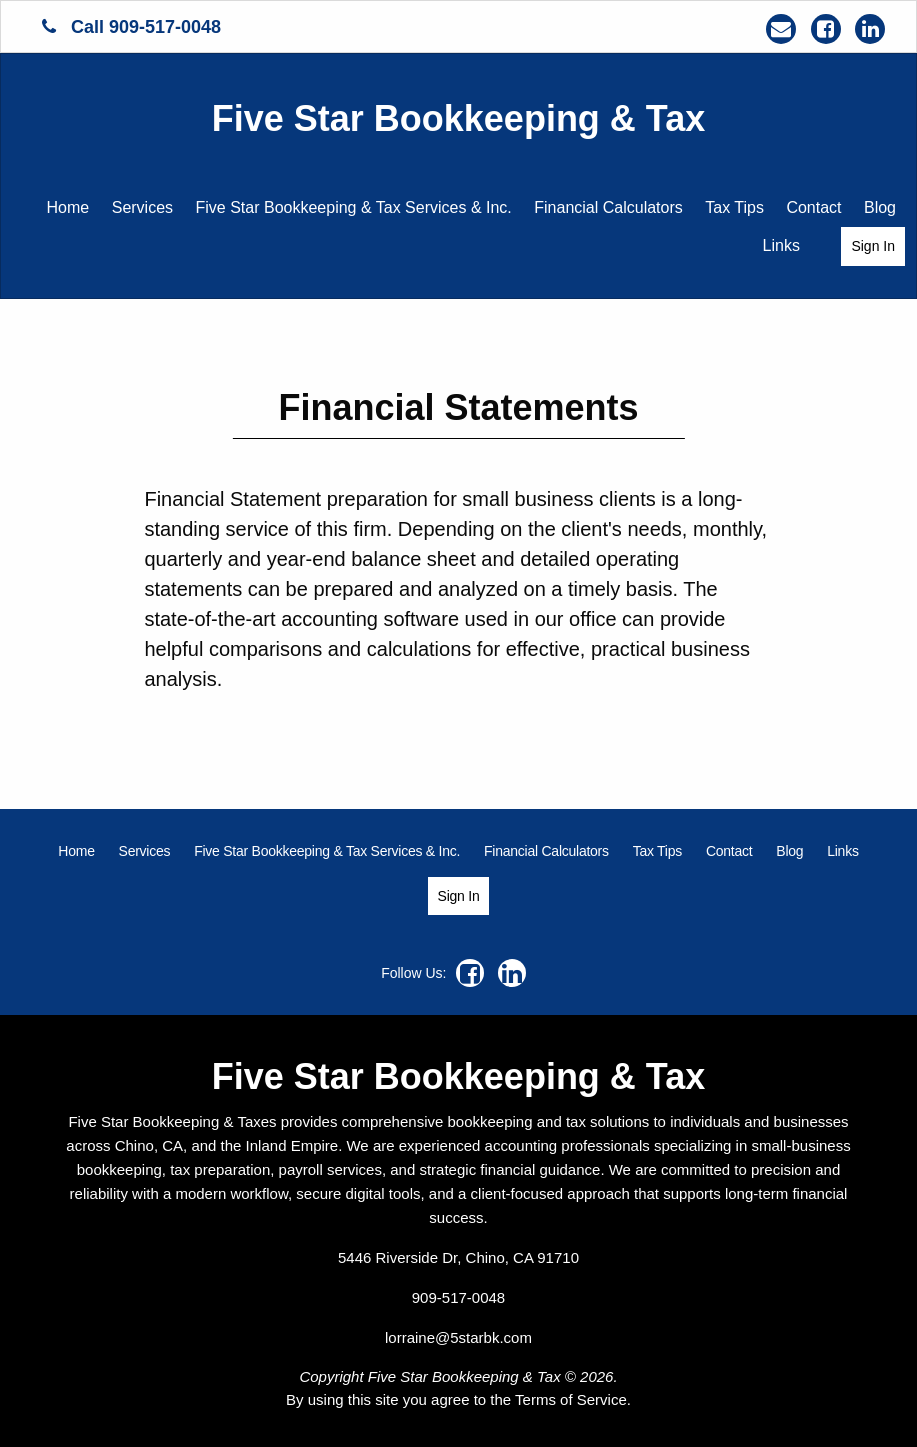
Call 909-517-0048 (131, 27)
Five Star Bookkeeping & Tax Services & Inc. (354, 207)
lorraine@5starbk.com (458, 1337)
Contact (813, 207)
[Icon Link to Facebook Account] (826, 29)
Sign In (873, 246)
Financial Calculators (608, 207)
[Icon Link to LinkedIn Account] (870, 29)
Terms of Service (571, 1399)
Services (142, 207)
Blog (880, 207)
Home (68, 207)
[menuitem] (68, 208)
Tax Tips (734, 207)
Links (781, 245)
